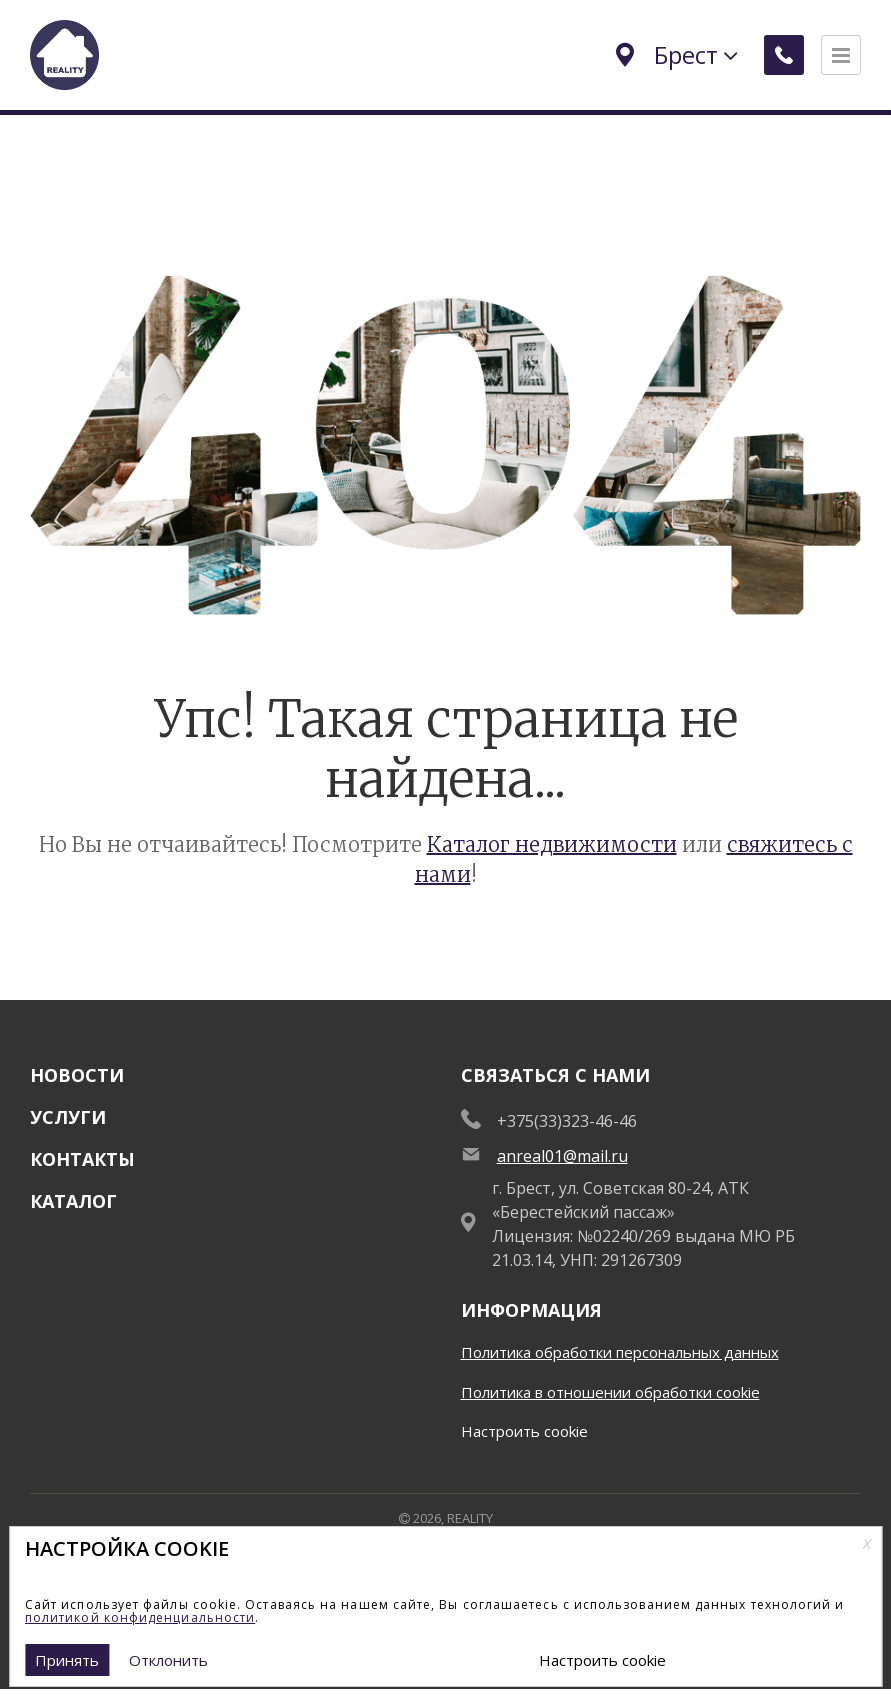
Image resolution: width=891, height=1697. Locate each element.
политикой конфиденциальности (140, 1617)
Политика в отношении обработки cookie (610, 1392)
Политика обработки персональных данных (620, 1352)
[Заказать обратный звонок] (781, 55)
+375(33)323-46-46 (567, 1121)
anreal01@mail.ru (562, 1156)
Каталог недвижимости (552, 844)
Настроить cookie (524, 1431)
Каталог (73, 1201)
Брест (674, 54)
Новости (77, 1075)
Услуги (68, 1117)
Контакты (82, 1159)
